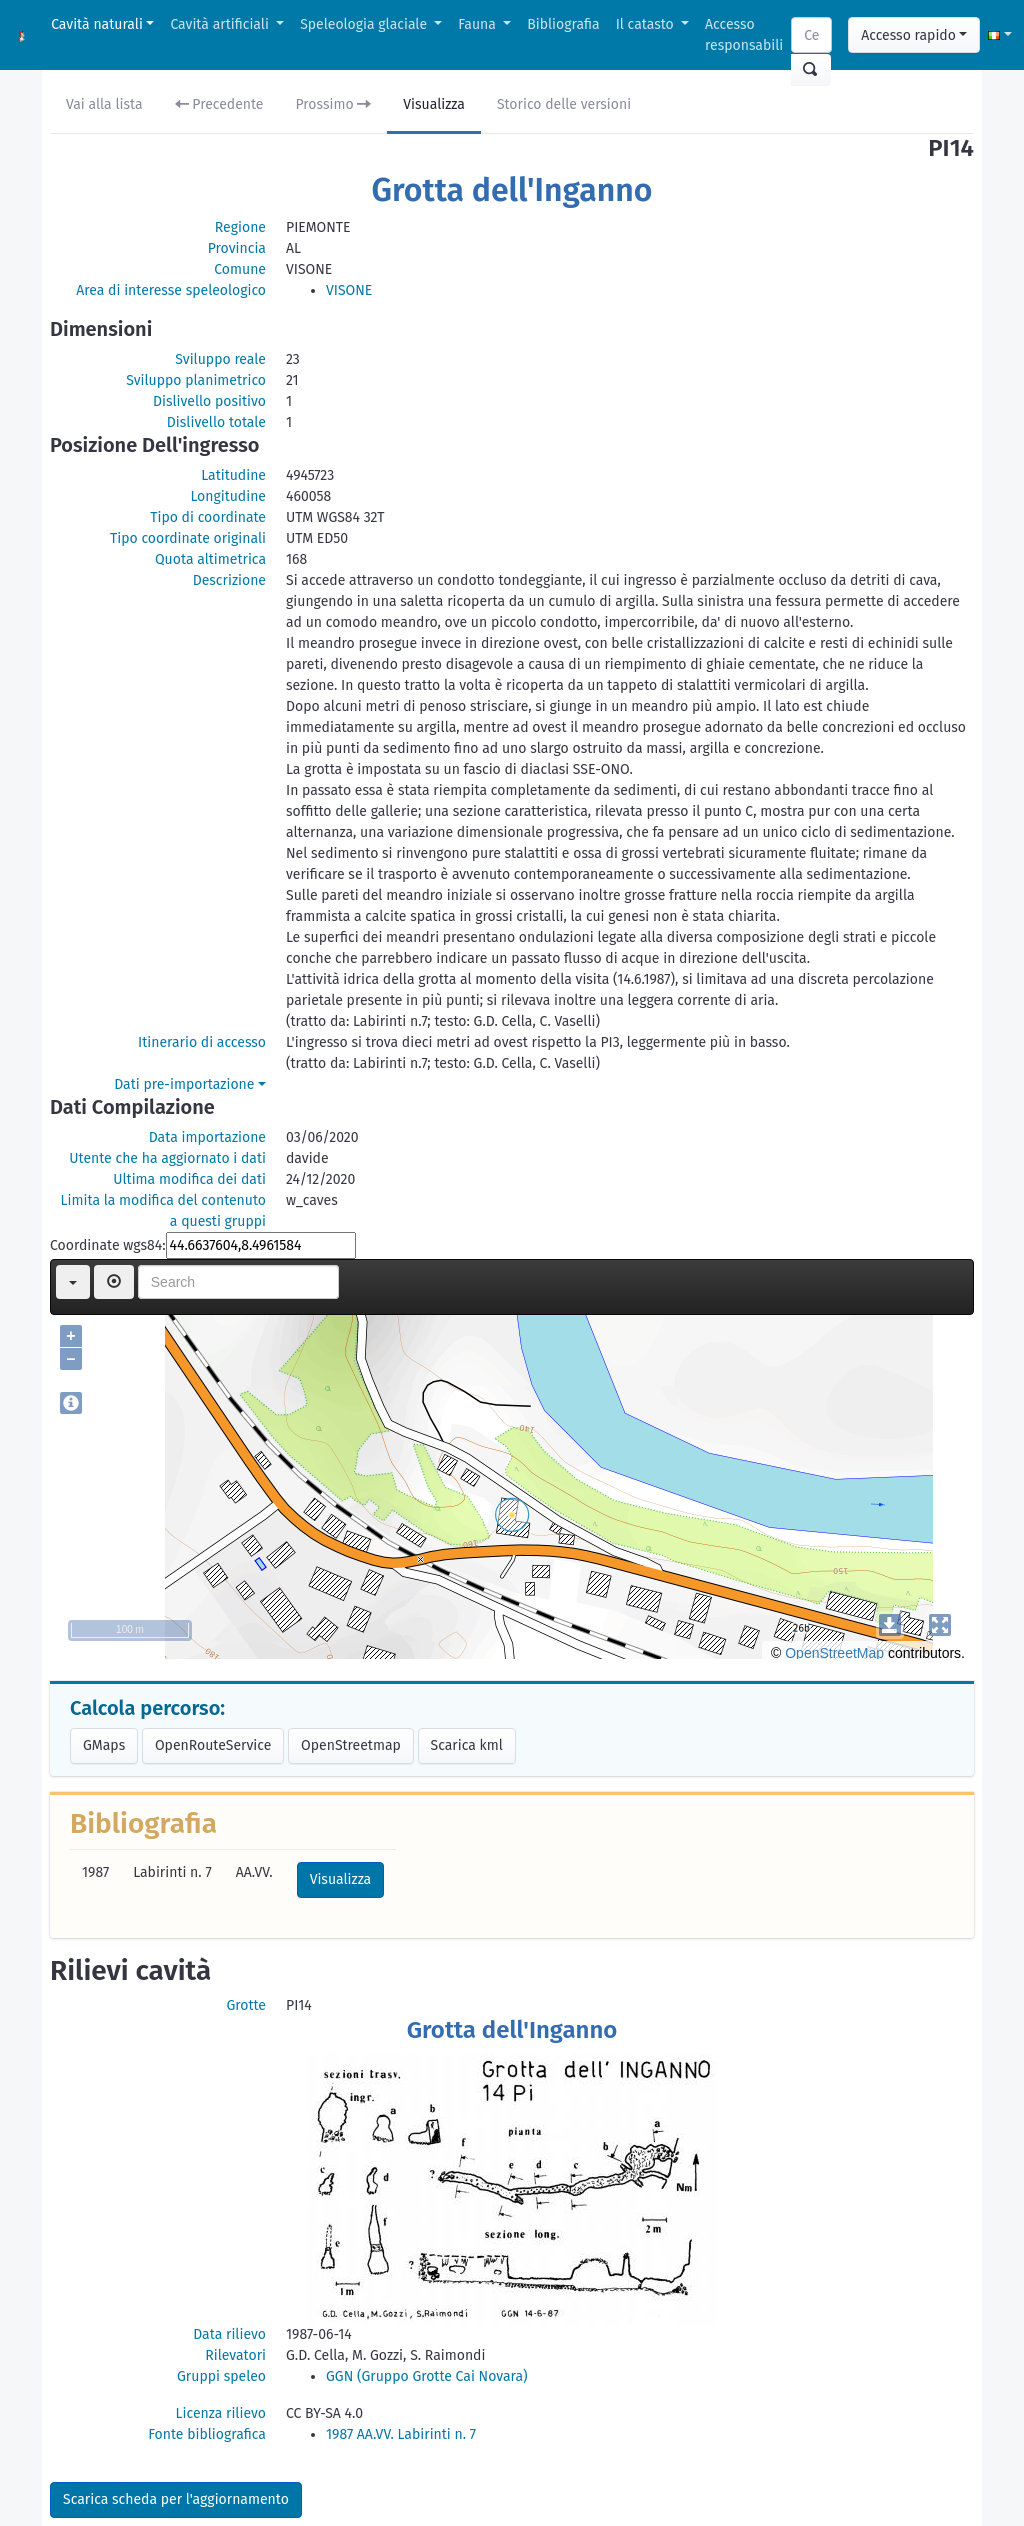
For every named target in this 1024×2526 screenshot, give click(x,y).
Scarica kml (467, 1745)
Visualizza (434, 104)
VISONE (349, 290)
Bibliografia (563, 24)
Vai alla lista (104, 104)
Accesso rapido (908, 35)
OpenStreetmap (351, 1745)
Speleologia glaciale (365, 24)
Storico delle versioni (564, 104)
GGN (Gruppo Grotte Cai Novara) (427, 2376)
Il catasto (647, 24)
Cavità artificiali (221, 24)
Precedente (219, 104)
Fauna (478, 24)
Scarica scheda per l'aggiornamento (176, 2499)
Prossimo (334, 104)
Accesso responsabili (744, 35)
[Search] (811, 35)
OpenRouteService (213, 1745)
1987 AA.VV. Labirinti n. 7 (401, 2434)
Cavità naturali (97, 24)
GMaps (104, 1745)
